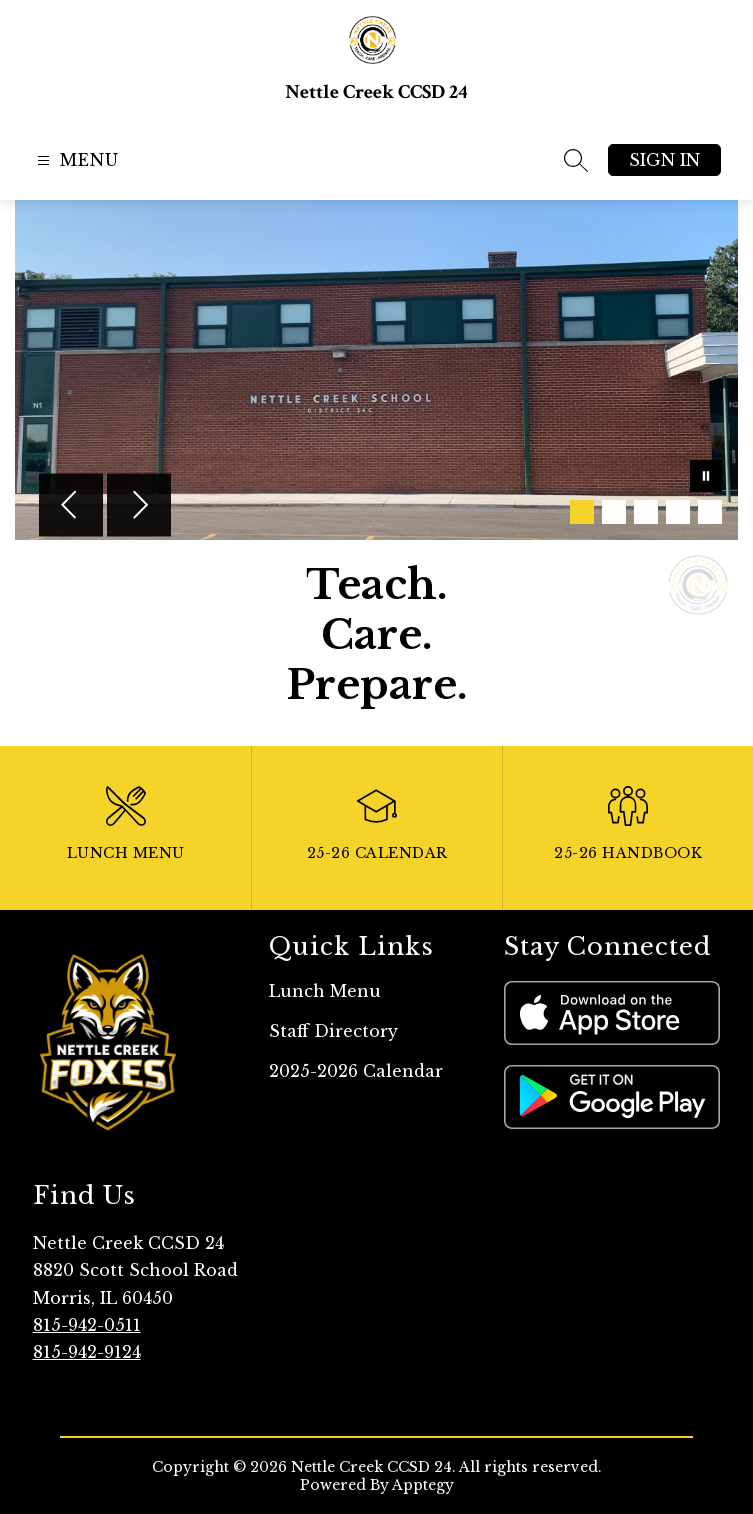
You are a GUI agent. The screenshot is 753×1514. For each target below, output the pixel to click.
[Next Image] (139, 507)
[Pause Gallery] (706, 478)
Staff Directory (333, 1031)
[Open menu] (75, 160)
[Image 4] (678, 512)
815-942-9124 (87, 1352)
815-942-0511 (87, 1325)
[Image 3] (646, 512)
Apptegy (423, 1485)
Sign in (664, 160)
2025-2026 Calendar (356, 1071)
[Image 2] (614, 512)
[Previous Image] (71, 507)
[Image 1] (582, 512)
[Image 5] (710, 512)
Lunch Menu (325, 991)
